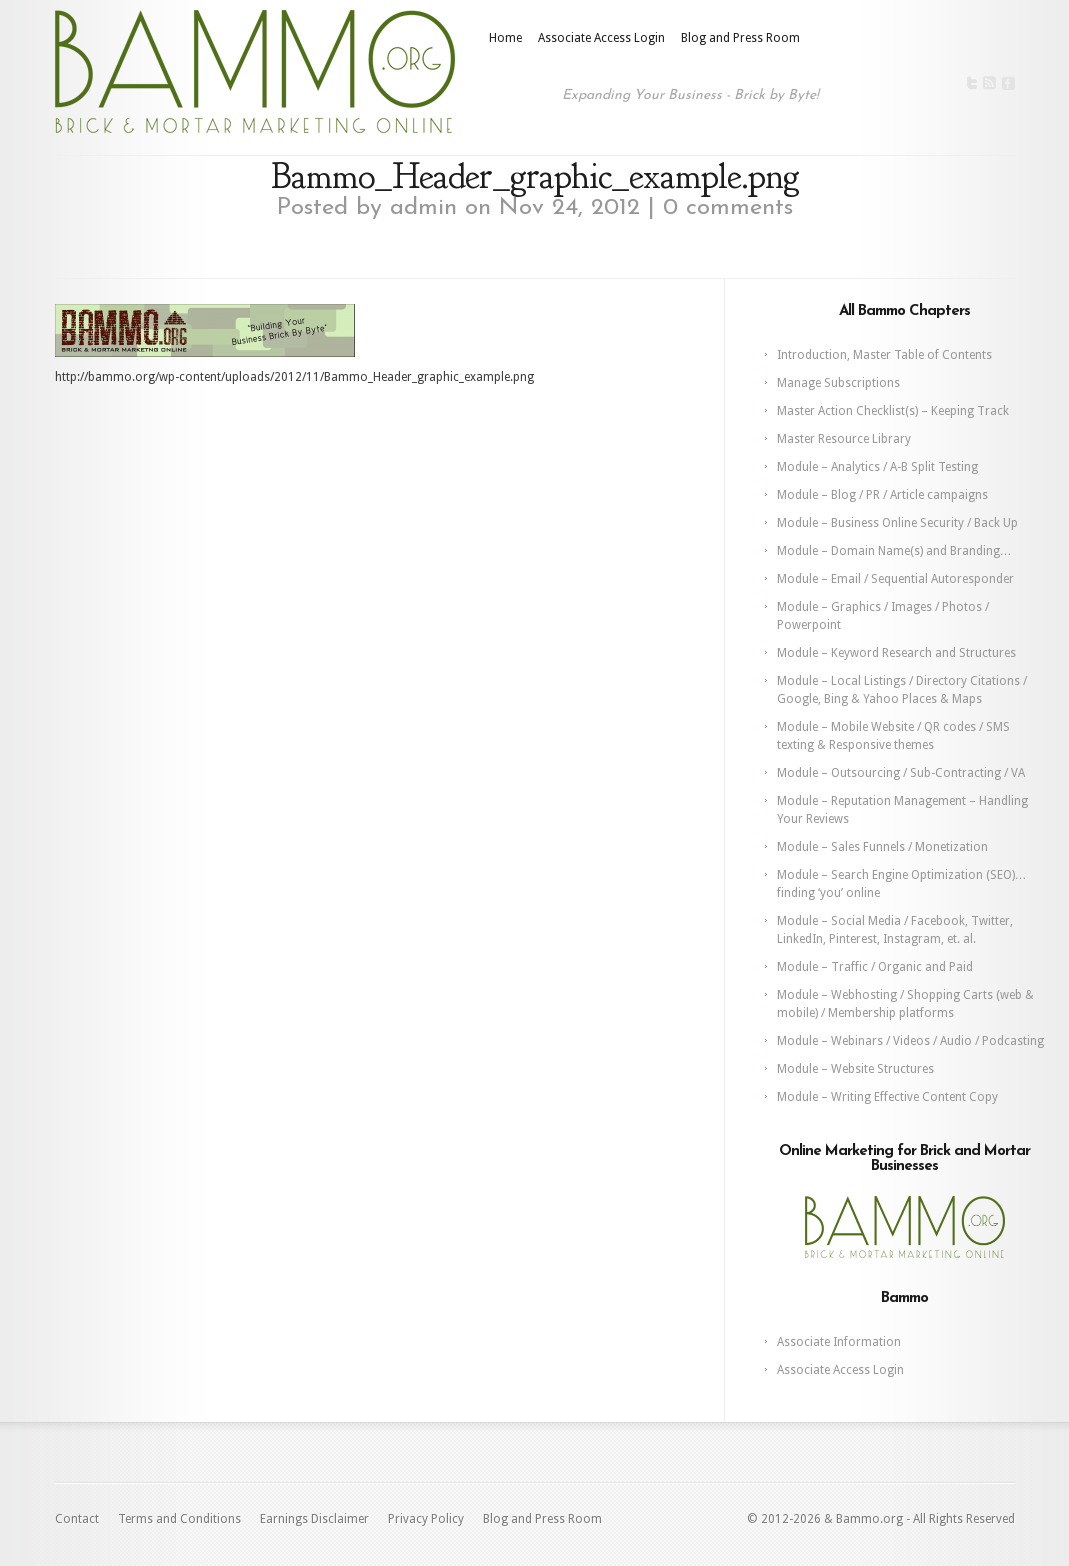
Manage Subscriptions (838, 383)
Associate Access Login (601, 38)
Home (505, 38)
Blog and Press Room (740, 38)
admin (423, 208)
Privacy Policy (426, 1519)
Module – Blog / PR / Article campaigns (882, 495)
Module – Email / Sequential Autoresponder (895, 579)
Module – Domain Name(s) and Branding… (894, 551)
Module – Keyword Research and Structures (896, 653)
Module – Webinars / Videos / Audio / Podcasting (910, 1041)
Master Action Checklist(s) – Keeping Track (893, 411)
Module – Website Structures (855, 1069)
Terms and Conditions (179, 1519)
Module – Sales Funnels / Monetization (882, 847)
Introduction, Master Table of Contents (884, 355)
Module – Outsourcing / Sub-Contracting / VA (901, 773)
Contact (77, 1519)
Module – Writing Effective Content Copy (887, 1097)
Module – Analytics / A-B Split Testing (877, 467)
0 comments (728, 208)
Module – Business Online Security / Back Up (897, 523)
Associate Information (839, 1342)
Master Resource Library (844, 439)
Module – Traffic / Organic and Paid (875, 967)
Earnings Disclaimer (314, 1519)
